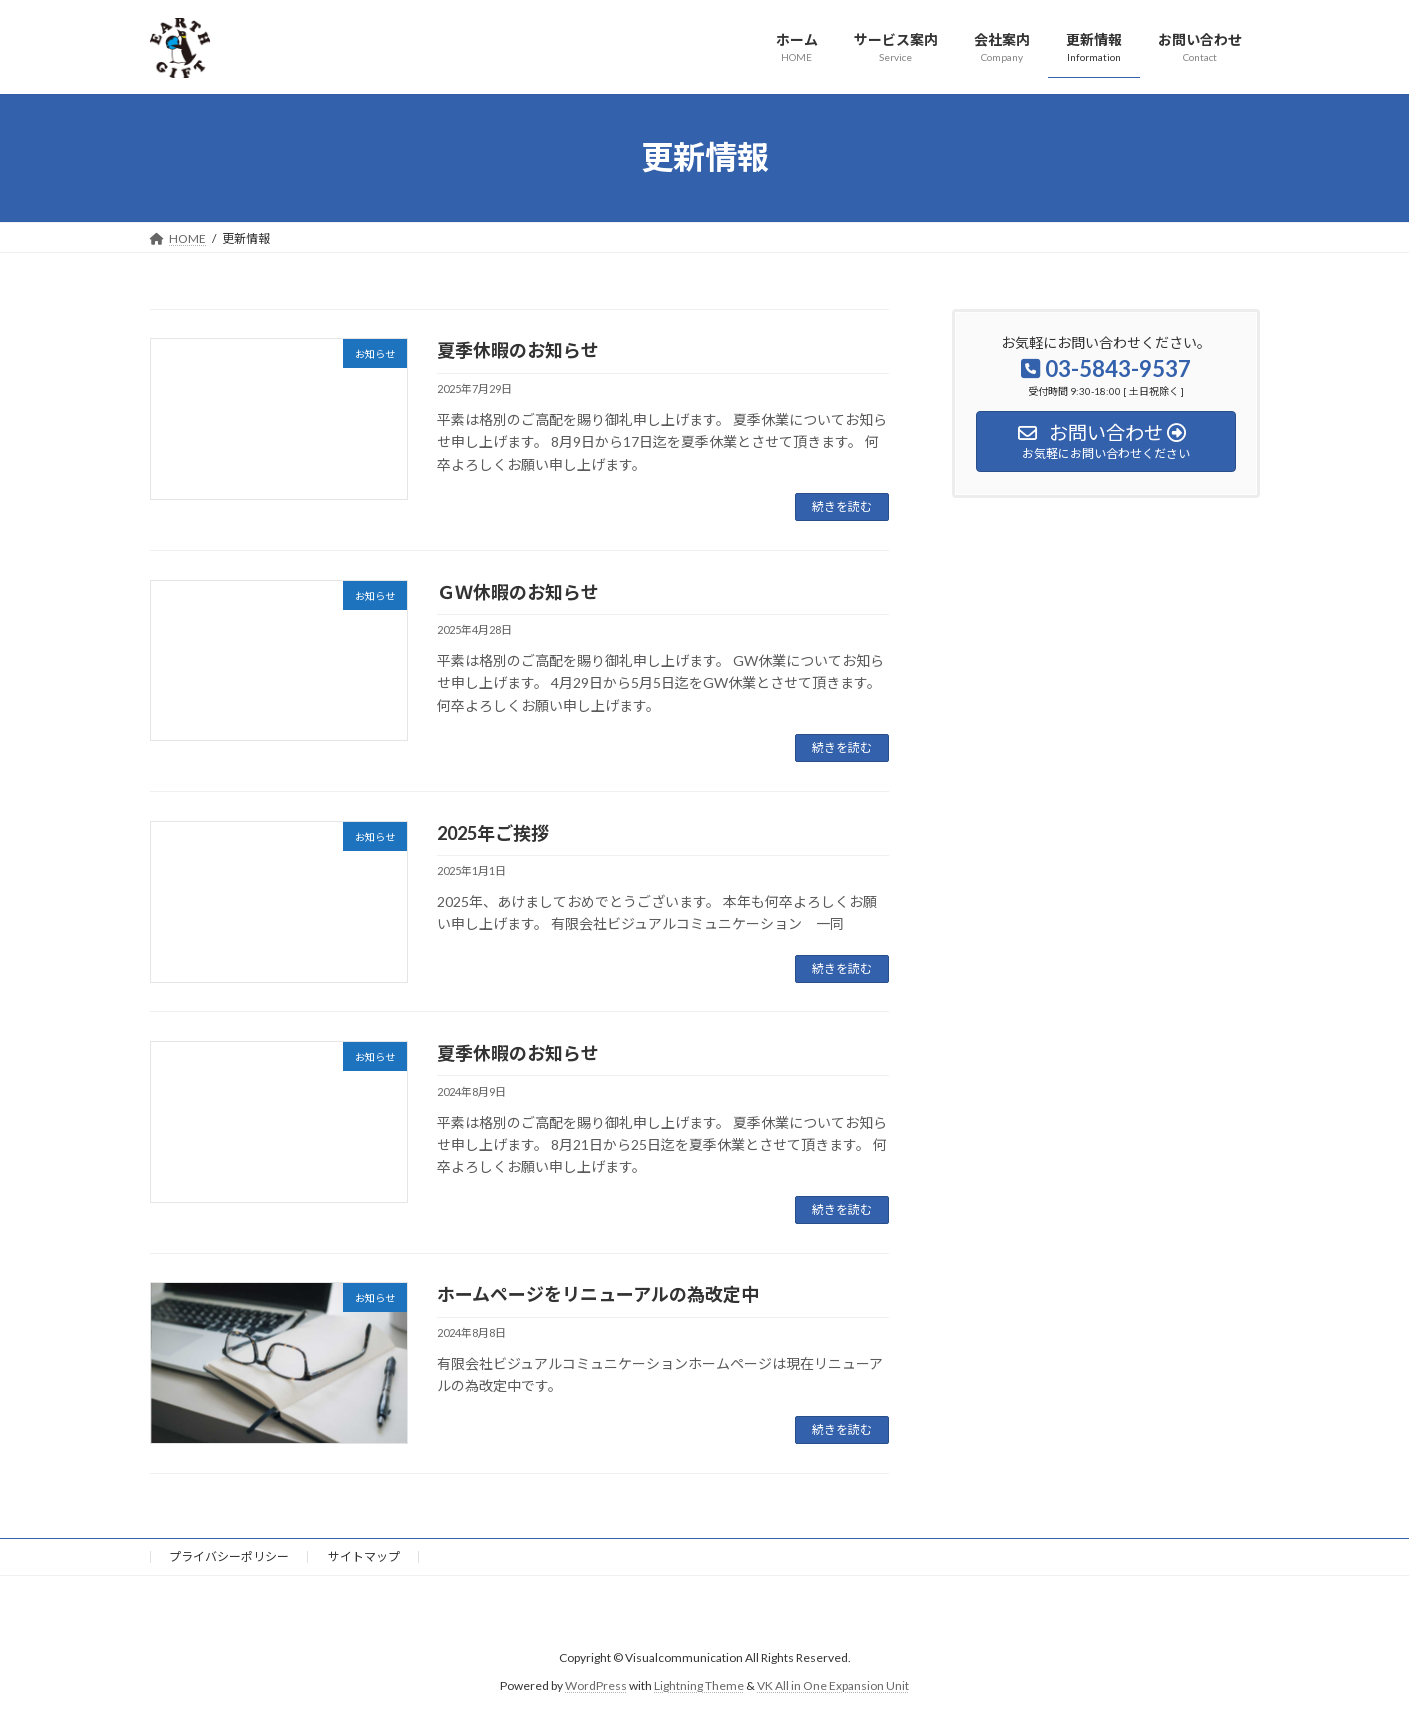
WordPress (596, 1685)
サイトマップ (364, 1556)
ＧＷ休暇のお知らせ (518, 592)
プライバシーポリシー (229, 1556)
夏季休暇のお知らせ (518, 350)
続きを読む (842, 506)
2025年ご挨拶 (493, 833)
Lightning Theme (699, 1685)
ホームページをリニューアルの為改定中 (598, 1294)
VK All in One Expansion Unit (833, 1685)
